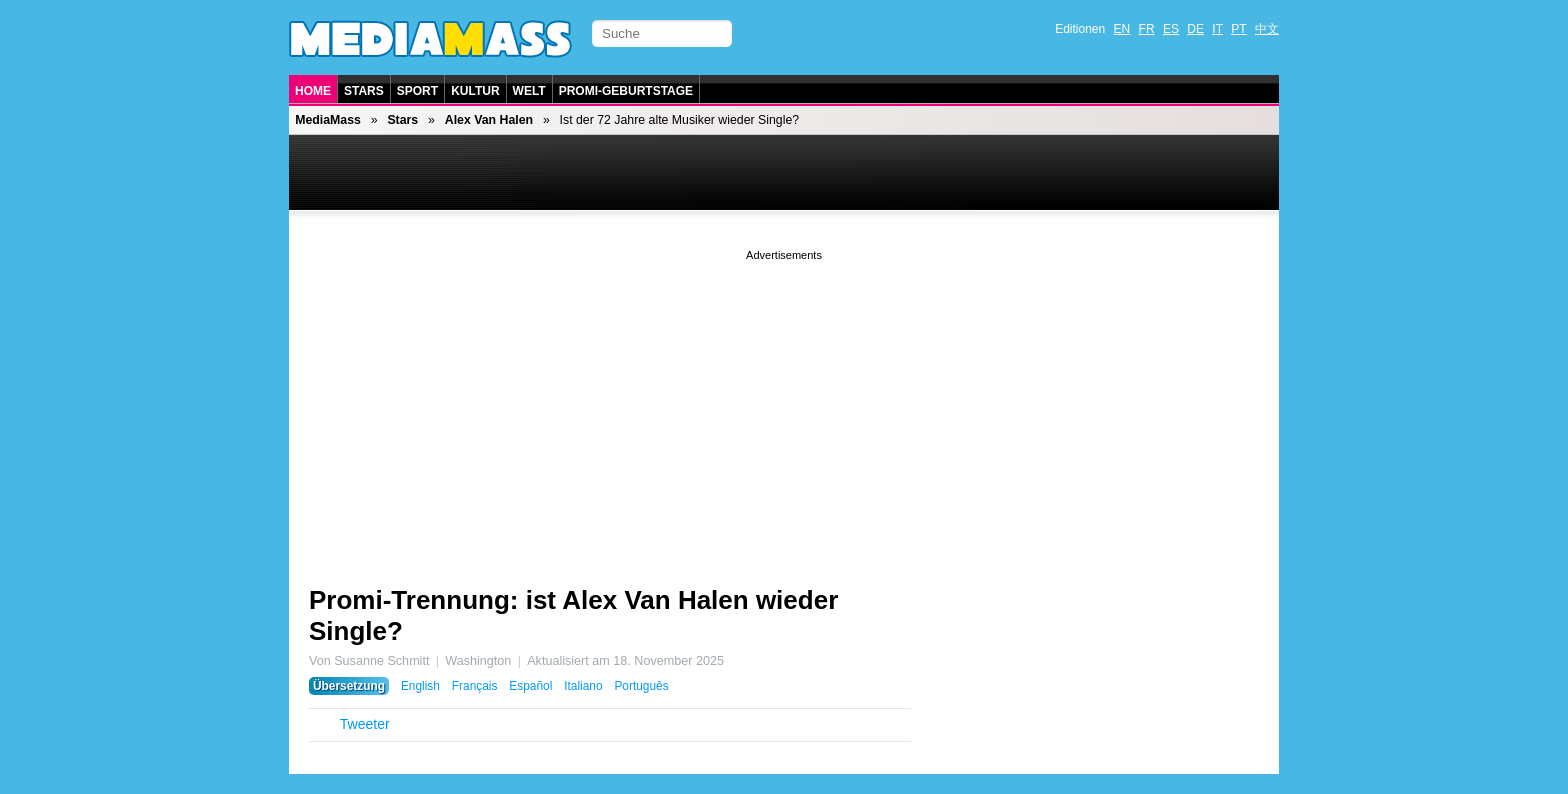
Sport (417, 91)
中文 (1267, 29)
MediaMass (328, 120)
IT (1217, 29)
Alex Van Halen (489, 120)
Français (475, 686)
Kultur (475, 91)
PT (1238, 29)
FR (1147, 29)
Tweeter (365, 724)
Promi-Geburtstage (626, 91)
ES (1171, 29)
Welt (529, 91)
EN (1122, 29)
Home (313, 91)
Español (530, 686)
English (420, 686)
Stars (364, 91)
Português (641, 686)
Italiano (583, 686)
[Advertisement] (784, 405)
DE (1195, 29)
